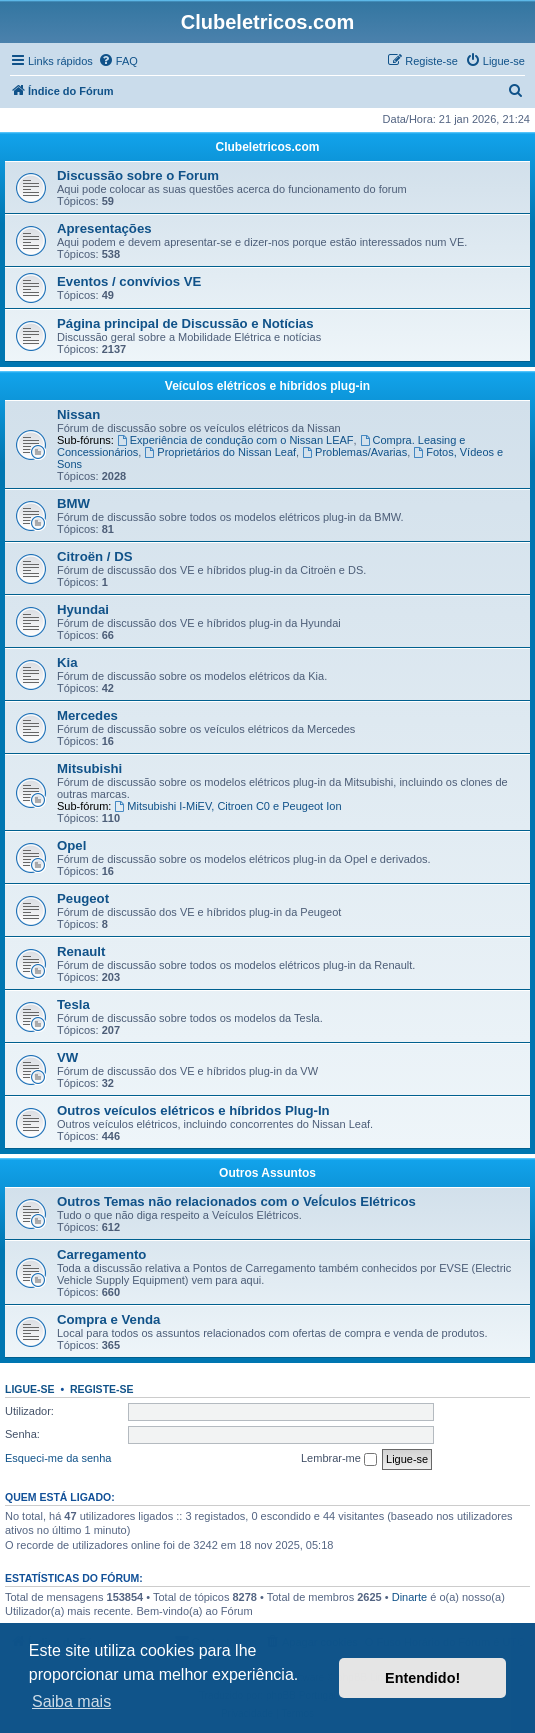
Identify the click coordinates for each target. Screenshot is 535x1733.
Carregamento (101, 1254)
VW (67, 1057)
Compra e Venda (108, 1319)
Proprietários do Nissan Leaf (220, 452)
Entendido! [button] (422, 1678)
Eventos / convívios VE (129, 281)
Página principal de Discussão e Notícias (185, 323)
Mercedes (87, 715)
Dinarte (409, 1597)
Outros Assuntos (267, 1173)
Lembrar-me (339, 1459)
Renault (81, 951)
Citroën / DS (94, 556)
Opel (71, 845)
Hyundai (83, 609)
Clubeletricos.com (267, 147)
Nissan (78, 414)
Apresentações (104, 228)
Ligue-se (30, 1389)
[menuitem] (118, 61)
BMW (73, 503)
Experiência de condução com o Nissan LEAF (235, 440)
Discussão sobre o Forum (138, 175)
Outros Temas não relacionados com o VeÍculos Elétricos (236, 1201)
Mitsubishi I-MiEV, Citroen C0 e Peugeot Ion (227, 806)
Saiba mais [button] (71, 1701)
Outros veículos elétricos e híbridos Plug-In (193, 1110)
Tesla (73, 1004)
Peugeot (83, 898)
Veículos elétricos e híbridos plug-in (267, 386)
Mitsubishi (89, 768)
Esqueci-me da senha (58, 1458)
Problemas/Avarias (354, 452)
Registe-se (102, 1389)
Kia (67, 662)
